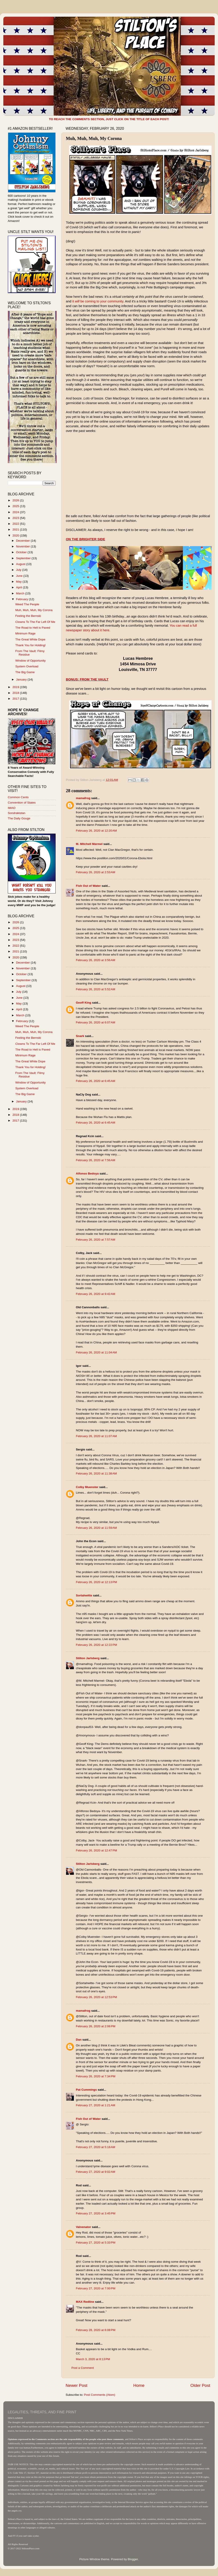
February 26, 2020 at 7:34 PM (95, 2076)
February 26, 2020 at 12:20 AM (96, 830)
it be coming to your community (97, 301)
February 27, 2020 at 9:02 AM (95, 2171)
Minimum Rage (25, 633)
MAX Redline (85, 2301)
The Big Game (25, 672)
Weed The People (27, 604)
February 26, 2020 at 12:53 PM (96, 1997)
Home (138, 2385)
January (22, 679)
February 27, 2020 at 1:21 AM (95, 2105)
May (19, 581)
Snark (80, 1036)
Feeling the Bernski (28, 616)
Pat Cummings (86, 2089)
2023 (16, 518)
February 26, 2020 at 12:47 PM (96, 1850)
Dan (79, 2039)
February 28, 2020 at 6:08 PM (95, 2330)
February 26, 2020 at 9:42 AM (95, 1294)
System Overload (26, 666)
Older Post (200, 2385)
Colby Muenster (87, 1487)
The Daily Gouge (19, 818)
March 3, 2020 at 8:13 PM (93, 2359)
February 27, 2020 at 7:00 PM (95, 2288)
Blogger (133, 2559)
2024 (16, 512)
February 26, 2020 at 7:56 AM (95, 1160)
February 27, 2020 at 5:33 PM (95, 2242)
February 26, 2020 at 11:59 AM (96, 1527)
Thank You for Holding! (30, 645)
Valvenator (83, 2227)
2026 (16, 500)
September (24, 558)
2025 (16, 506)
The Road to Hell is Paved (32, 627)
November (23, 546)
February (22, 599)
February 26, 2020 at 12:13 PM (96, 1582)
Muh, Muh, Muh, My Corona (33, 610)
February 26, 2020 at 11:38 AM (96, 1473)
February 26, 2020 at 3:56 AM (95, 960)
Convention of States (22, 802)
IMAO (12, 808)
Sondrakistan (16, 813)
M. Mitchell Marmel (89, 844)
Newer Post (76, 2385)
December (23, 540)
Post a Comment (82, 2367)
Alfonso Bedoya (87, 1173)
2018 (16, 693)
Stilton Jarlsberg (88, 1658)
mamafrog (83, 798)
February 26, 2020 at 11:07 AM (96, 1436)
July (19, 569)
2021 (16, 529)
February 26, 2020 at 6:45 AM (95, 1081)
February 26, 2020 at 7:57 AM (95, 1239)
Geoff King (83, 1002)
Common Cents (18, 797)
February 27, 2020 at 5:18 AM (95, 2147)
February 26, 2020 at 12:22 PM (96, 1644)
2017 (16, 698)
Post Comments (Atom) (99, 2394)
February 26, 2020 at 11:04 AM (96, 1352)
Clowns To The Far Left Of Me (35, 622)
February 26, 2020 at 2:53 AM (95, 872)
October (22, 552)
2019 (16, 687)
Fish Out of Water (88, 885)
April (19, 587)
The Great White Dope (30, 639)
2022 (16, 523)
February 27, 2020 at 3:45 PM (95, 2213)
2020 (16, 535)
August (21, 564)
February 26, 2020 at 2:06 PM (95, 2026)
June (19, 575)
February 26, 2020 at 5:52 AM (95, 989)
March (20, 593)
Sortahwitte (84, 1595)
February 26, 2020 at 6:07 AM (95, 1022)
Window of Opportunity (30, 660)
